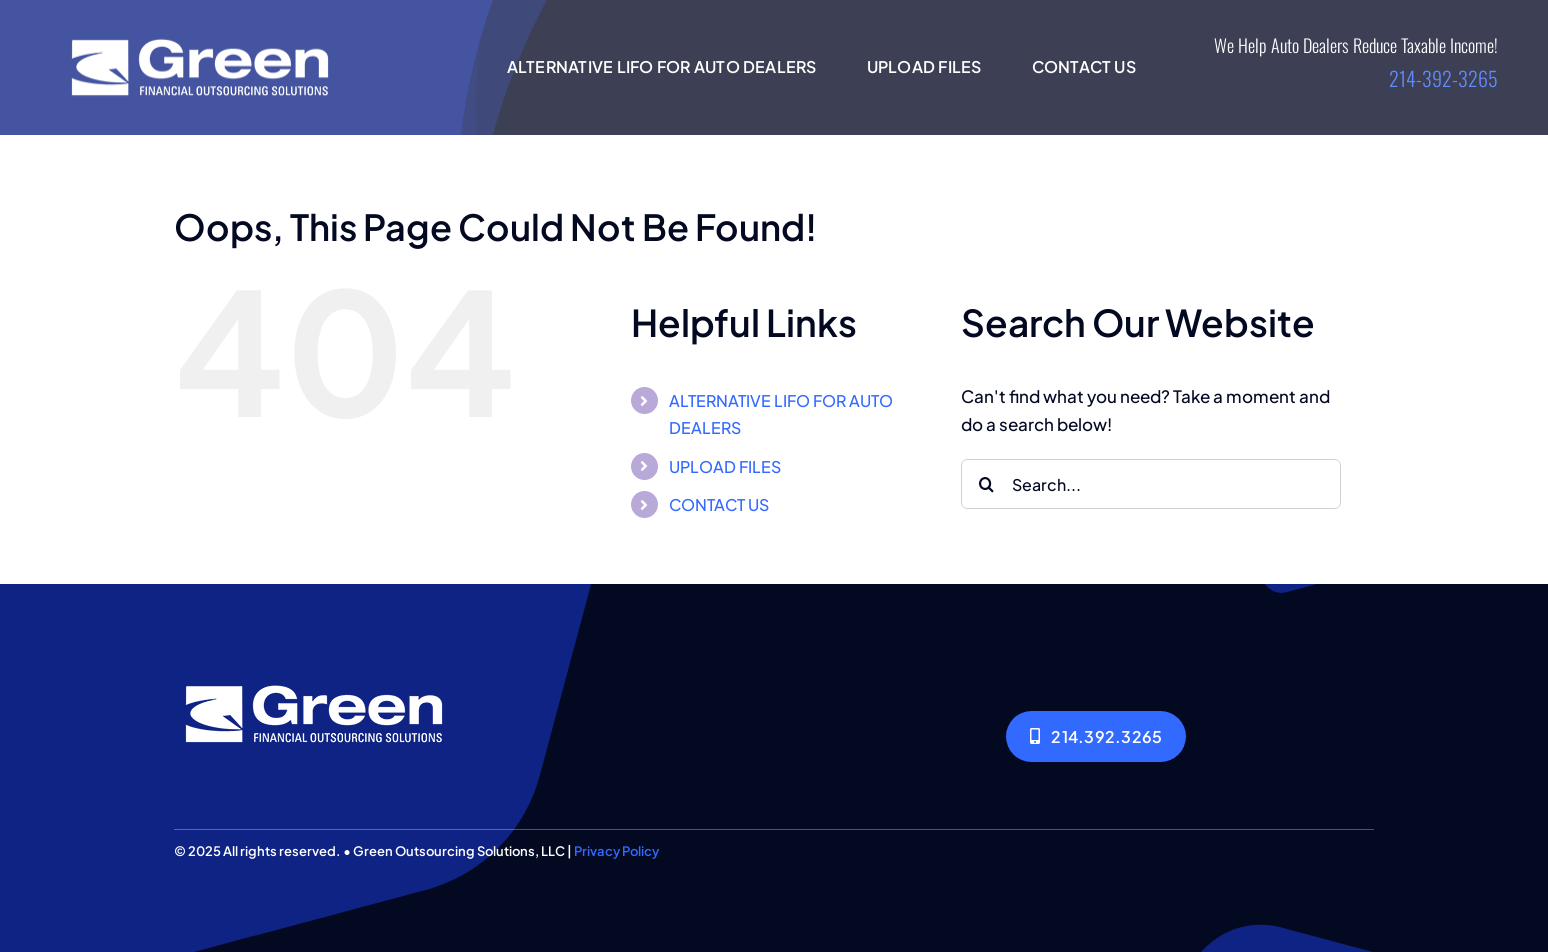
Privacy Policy (616, 851)
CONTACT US (719, 504)
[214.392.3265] (1096, 736)
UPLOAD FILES (725, 466)
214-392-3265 (1443, 78)
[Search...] (1151, 484)
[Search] (986, 484)
